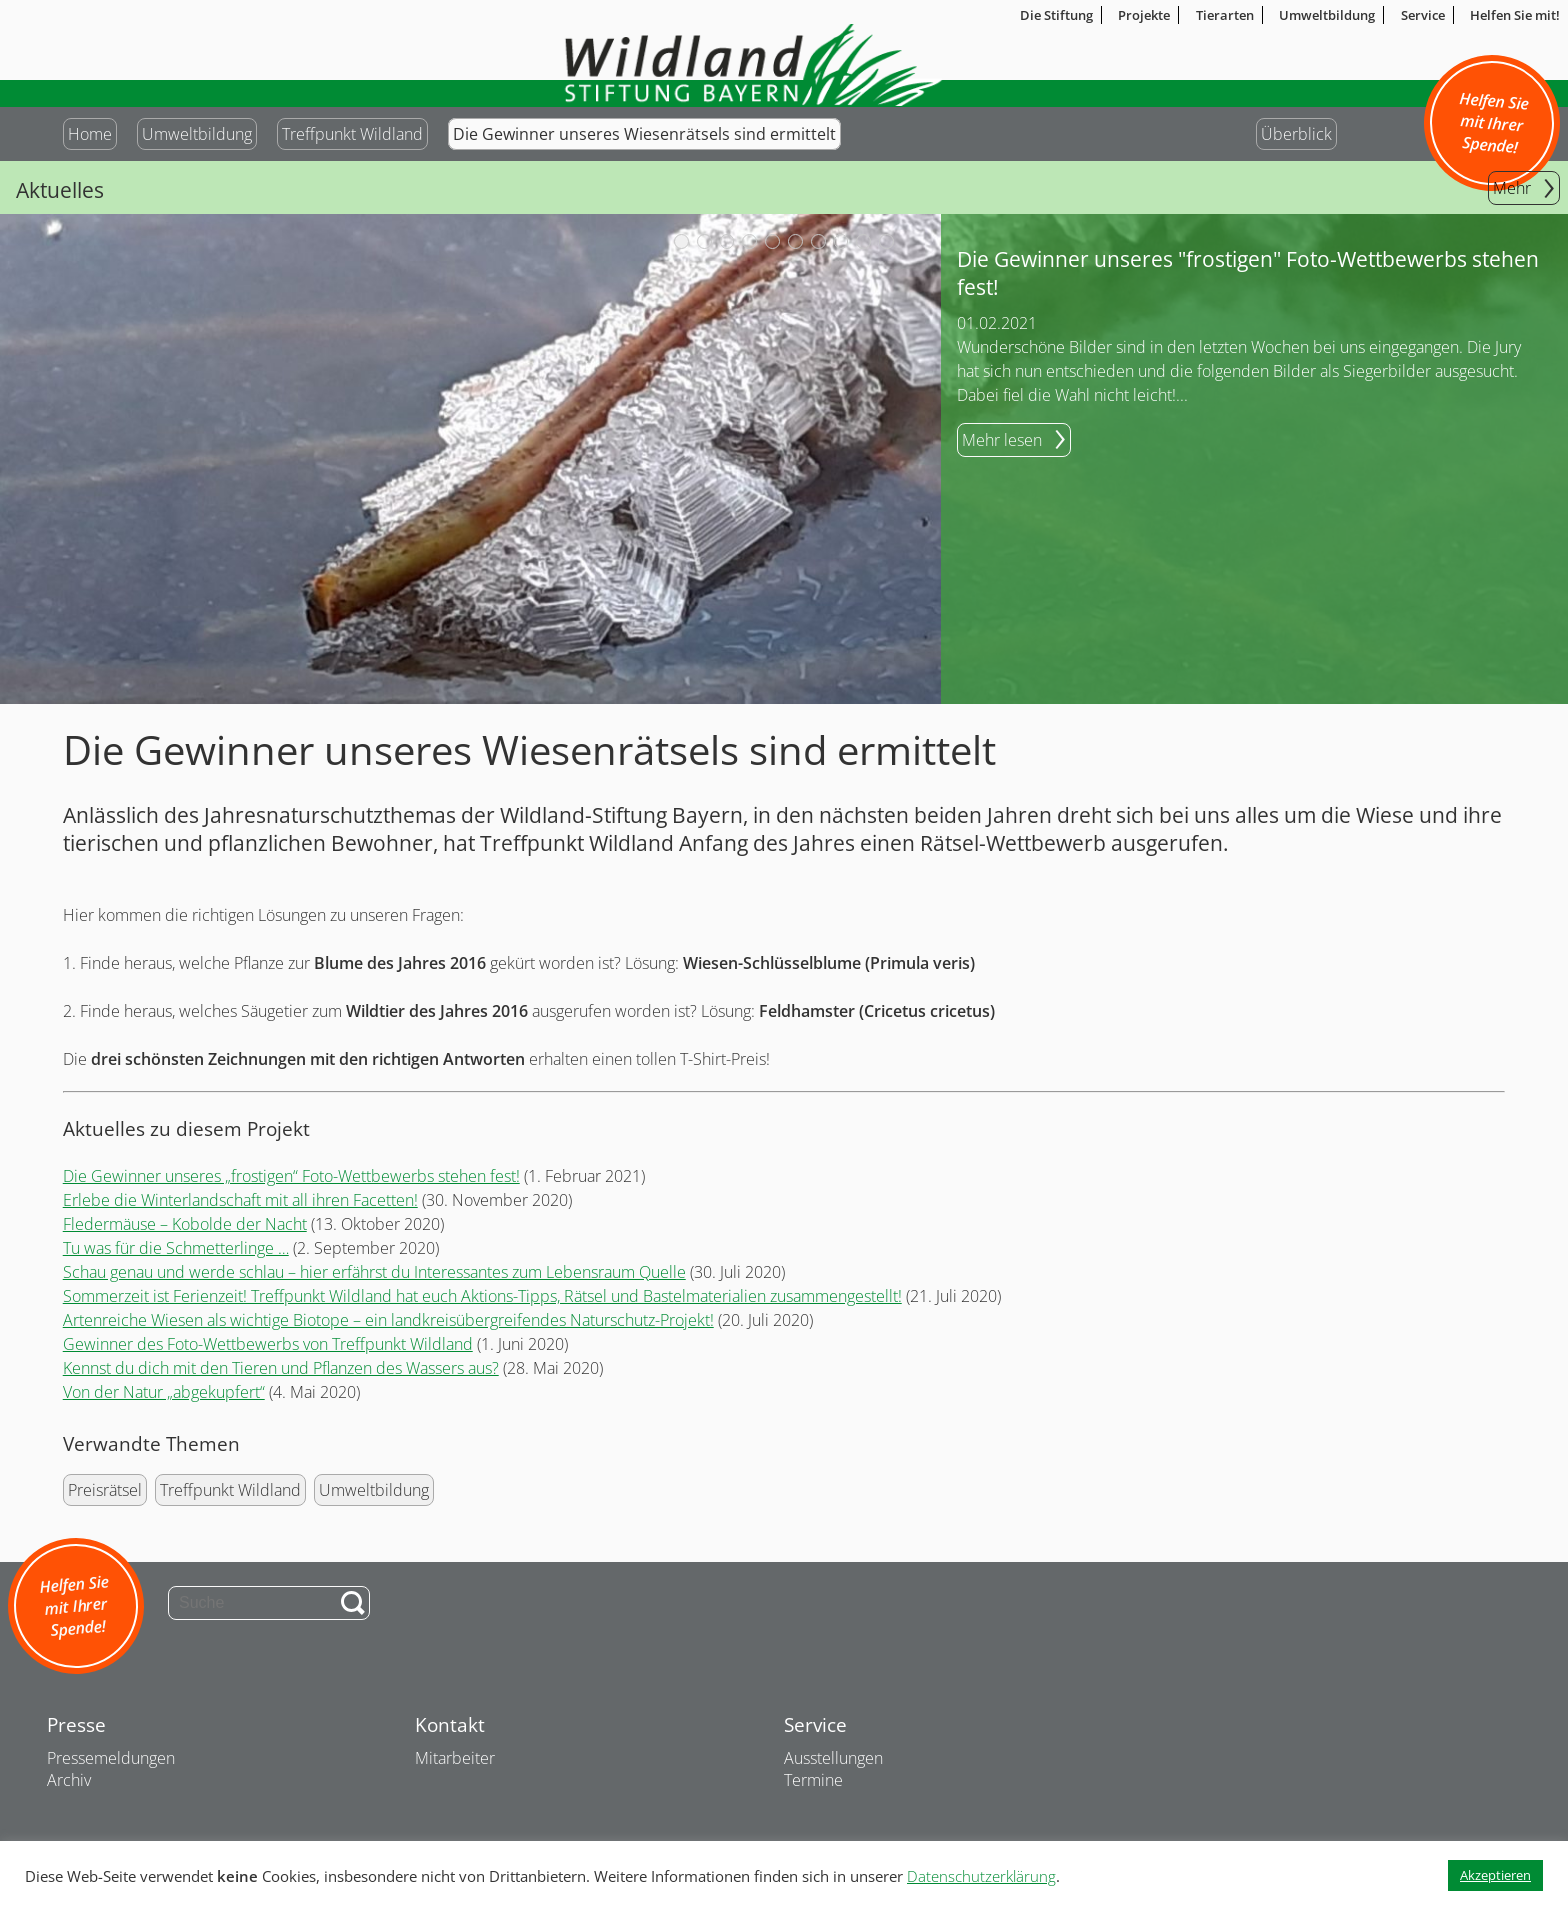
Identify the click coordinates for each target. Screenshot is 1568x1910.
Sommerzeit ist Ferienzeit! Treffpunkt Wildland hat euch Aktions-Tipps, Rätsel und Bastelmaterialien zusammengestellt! (482, 1296)
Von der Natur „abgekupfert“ (164, 1392)
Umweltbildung (197, 134)
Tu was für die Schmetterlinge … (176, 1248)
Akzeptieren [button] (1495, 1875)
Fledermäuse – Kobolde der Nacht (185, 1224)
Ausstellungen (833, 1758)
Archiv (69, 1780)
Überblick (1296, 134)
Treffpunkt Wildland (352, 134)
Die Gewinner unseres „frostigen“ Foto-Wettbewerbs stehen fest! (291, 1176)
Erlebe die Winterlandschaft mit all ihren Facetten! (240, 1200)
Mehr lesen (1002, 440)
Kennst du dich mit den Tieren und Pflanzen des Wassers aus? (281, 1368)
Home (90, 134)
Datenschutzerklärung (981, 1876)
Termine (813, 1780)
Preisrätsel (105, 1490)
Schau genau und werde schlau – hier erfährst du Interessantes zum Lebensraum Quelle (374, 1272)
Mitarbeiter (455, 1758)
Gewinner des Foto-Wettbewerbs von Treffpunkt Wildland (268, 1344)
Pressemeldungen (111, 1758)
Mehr (1512, 188)
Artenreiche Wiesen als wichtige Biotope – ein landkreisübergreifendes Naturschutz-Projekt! (388, 1320)
